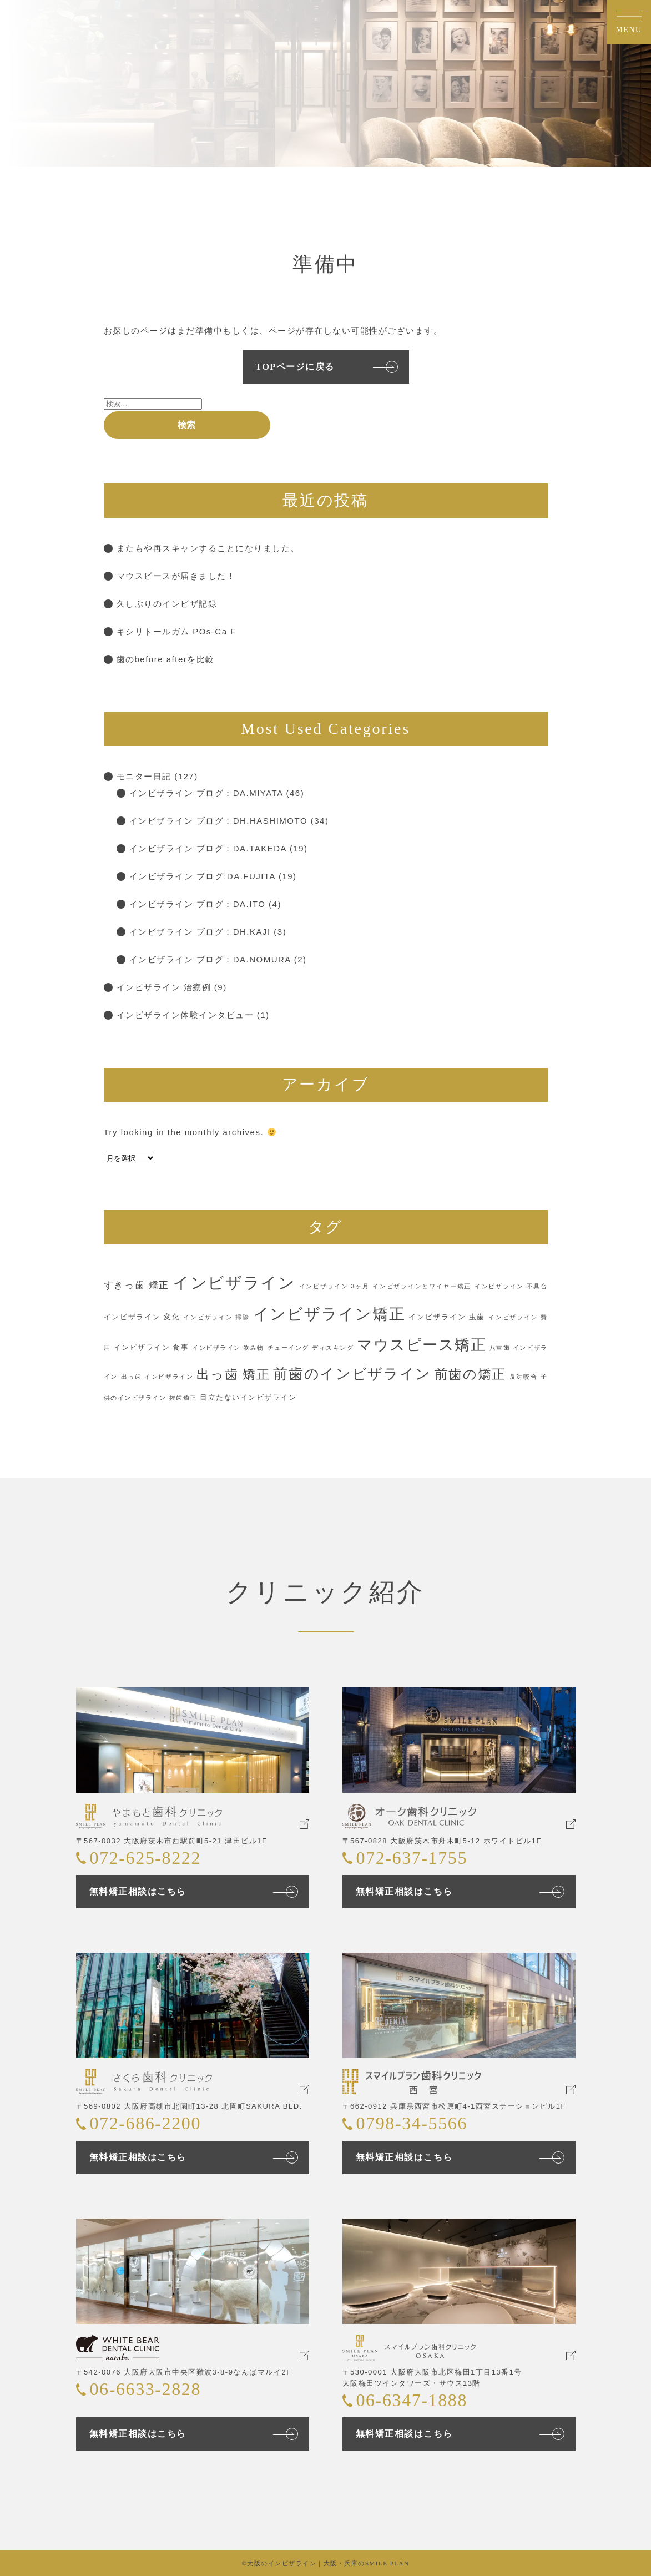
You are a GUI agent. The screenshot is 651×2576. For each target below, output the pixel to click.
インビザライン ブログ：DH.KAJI (200, 931)
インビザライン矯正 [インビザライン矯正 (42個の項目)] (329, 1314)
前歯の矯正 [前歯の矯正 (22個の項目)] (470, 1374)
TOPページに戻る (295, 366)
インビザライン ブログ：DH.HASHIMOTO (218, 820)
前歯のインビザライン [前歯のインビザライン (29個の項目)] (352, 1374)
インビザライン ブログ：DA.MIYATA (206, 793)
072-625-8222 (145, 1858)
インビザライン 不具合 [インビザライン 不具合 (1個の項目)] (511, 1286)
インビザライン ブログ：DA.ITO (197, 904)
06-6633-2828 (145, 2389)
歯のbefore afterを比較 (166, 659)
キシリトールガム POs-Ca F (176, 631)
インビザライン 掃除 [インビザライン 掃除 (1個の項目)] (216, 1317)
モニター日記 (144, 776)
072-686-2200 (145, 2123)
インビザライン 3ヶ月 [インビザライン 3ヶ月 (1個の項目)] (334, 1286)
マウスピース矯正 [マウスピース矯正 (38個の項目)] (421, 1344)
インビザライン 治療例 (164, 987)
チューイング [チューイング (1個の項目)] (288, 1347)
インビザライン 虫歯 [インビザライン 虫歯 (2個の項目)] (446, 1317)
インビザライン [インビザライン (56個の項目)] (234, 1282)
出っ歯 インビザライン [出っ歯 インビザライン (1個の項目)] (157, 1376)
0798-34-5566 (412, 2123)
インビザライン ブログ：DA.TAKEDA (208, 848)
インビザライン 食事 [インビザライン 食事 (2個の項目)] (151, 1347)
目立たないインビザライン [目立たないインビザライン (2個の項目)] (248, 1397)
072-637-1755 (412, 1858)
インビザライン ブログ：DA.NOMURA (210, 959)
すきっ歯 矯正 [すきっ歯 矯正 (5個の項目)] (137, 1285)
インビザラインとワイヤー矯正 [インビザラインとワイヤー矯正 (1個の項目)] (421, 1286)
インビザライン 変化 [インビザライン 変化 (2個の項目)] (142, 1317)
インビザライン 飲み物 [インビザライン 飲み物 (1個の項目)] (228, 1347)
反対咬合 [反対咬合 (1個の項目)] (523, 1376)
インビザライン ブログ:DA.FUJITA (202, 876)
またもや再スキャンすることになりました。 (208, 548)
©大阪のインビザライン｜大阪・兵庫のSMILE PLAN (326, 2563)
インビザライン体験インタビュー (185, 1015)
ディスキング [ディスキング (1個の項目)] (333, 1347)
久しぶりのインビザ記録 (167, 603)
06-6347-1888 (412, 2400)
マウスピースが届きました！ (176, 576)
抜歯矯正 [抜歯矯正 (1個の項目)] (183, 1397)
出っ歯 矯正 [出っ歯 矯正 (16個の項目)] (233, 1375)
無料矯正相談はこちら (137, 1891)
